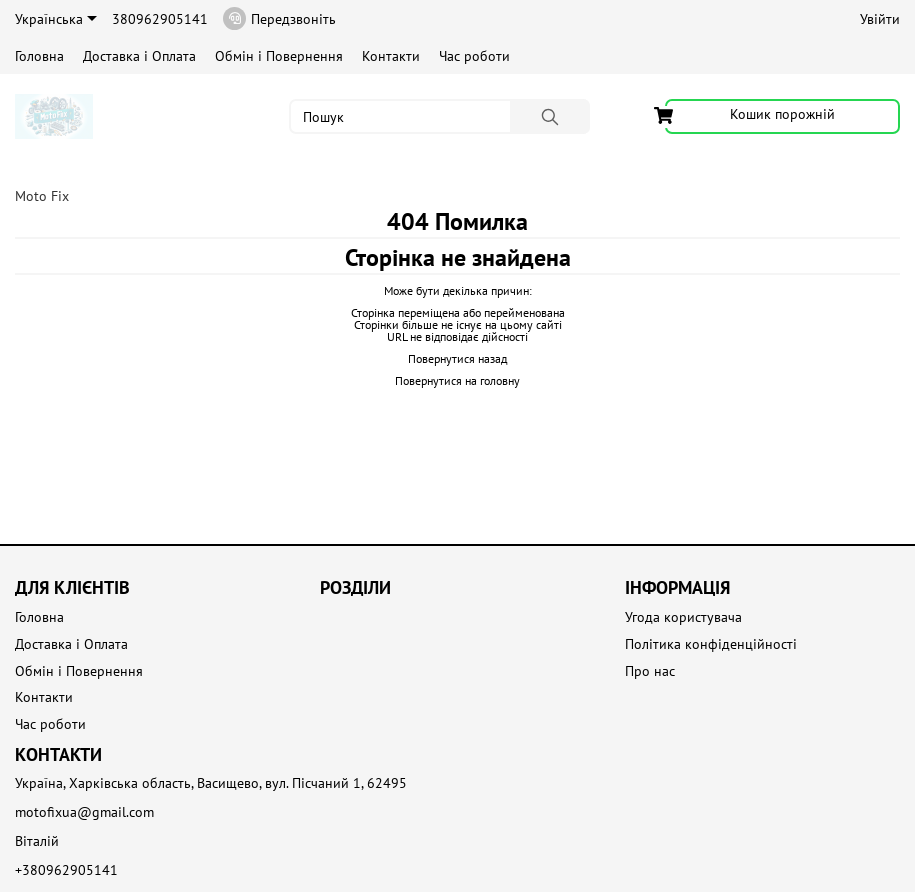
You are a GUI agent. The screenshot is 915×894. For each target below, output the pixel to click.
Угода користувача (683, 617)
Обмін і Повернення (279, 56)
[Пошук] (550, 116)
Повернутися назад (457, 358)
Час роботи (474, 56)
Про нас (650, 671)
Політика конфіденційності (711, 644)
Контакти (391, 56)
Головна (39, 56)
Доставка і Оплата (139, 56)
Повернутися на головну (457, 380)
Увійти (880, 19)
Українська (56, 19)
